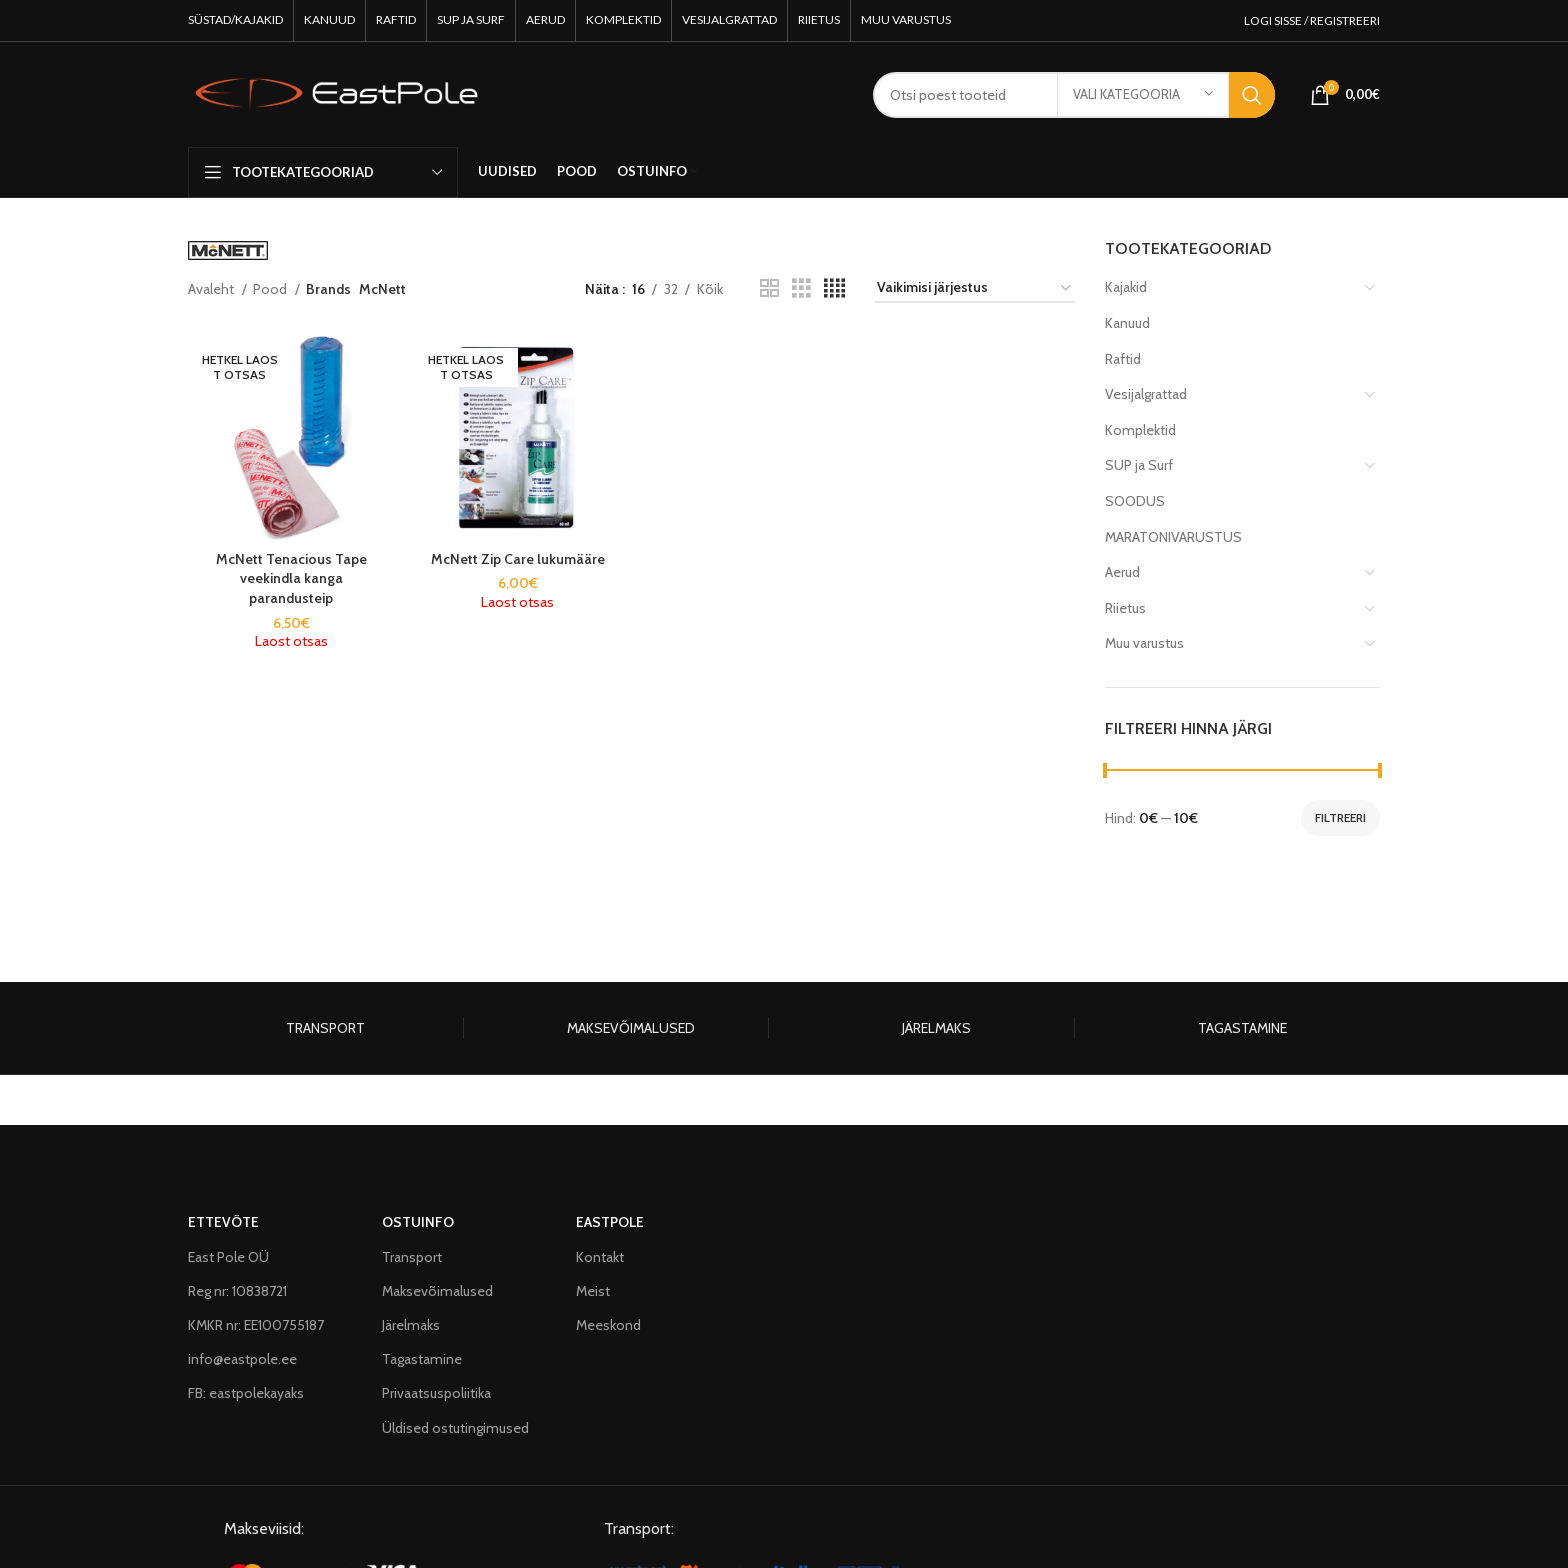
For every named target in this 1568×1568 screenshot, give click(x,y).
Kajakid (1126, 287)
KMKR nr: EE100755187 (256, 1325)
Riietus (1125, 608)
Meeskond (608, 1325)
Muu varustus (1144, 643)
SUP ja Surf (1139, 465)
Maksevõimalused (437, 1291)
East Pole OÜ (228, 1257)
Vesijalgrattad (1146, 394)
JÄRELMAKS (936, 1028)
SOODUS (1135, 501)
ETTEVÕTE (223, 1222)
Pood (271, 289)
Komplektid (1140, 430)
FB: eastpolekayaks (246, 1393)
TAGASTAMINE (1242, 1028)
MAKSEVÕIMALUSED (631, 1028)
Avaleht (212, 289)
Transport (412, 1257)
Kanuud (1127, 323)
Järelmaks (411, 1325)
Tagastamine (422, 1359)
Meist (593, 1291)
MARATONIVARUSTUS (1173, 537)
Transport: (639, 1528)
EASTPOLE (610, 1222)
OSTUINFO (418, 1222)
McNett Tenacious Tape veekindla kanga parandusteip (291, 578)
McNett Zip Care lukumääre (518, 559)
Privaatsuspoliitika (436, 1393)
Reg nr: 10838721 (237, 1291)
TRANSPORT (325, 1028)
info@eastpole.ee (242, 1359)
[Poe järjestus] (975, 288)
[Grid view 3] (801, 288)
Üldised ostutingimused (455, 1428)
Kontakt (600, 1257)
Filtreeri (1340, 817)
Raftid (1123, 359)
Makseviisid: (264, 1528)
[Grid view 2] (769, 288)
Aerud (1122, 572)
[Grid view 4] (834, 288)
